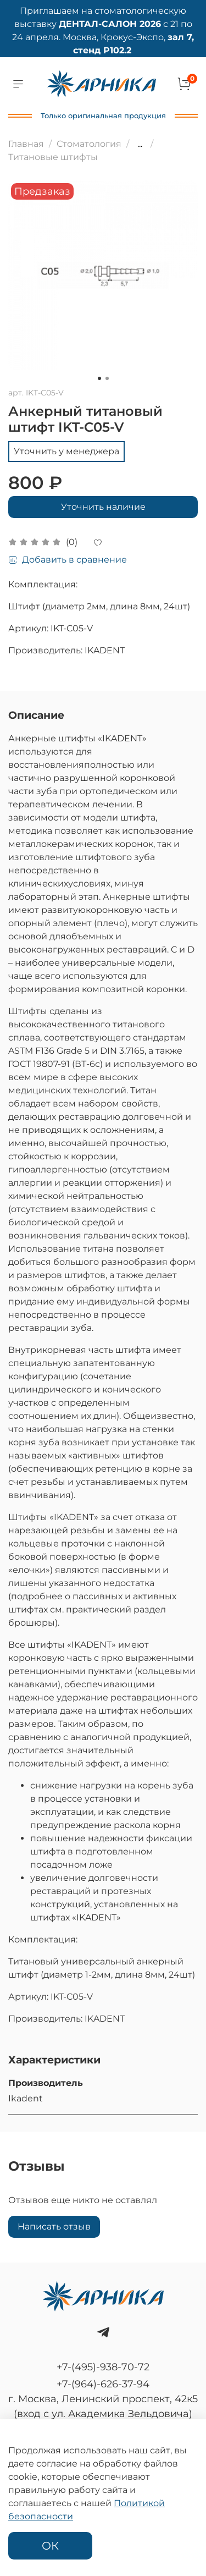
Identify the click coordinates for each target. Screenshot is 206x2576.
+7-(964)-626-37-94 (103, 2384)
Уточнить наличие (103, 507)
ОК (50, 2545)
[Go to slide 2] (107, 378)
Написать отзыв (54, 2226)
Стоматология (89, 144)
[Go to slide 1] (99, 378)
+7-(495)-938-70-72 (103, 2367)
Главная (26, 144)
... (139, 144)
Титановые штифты (53, 157)
